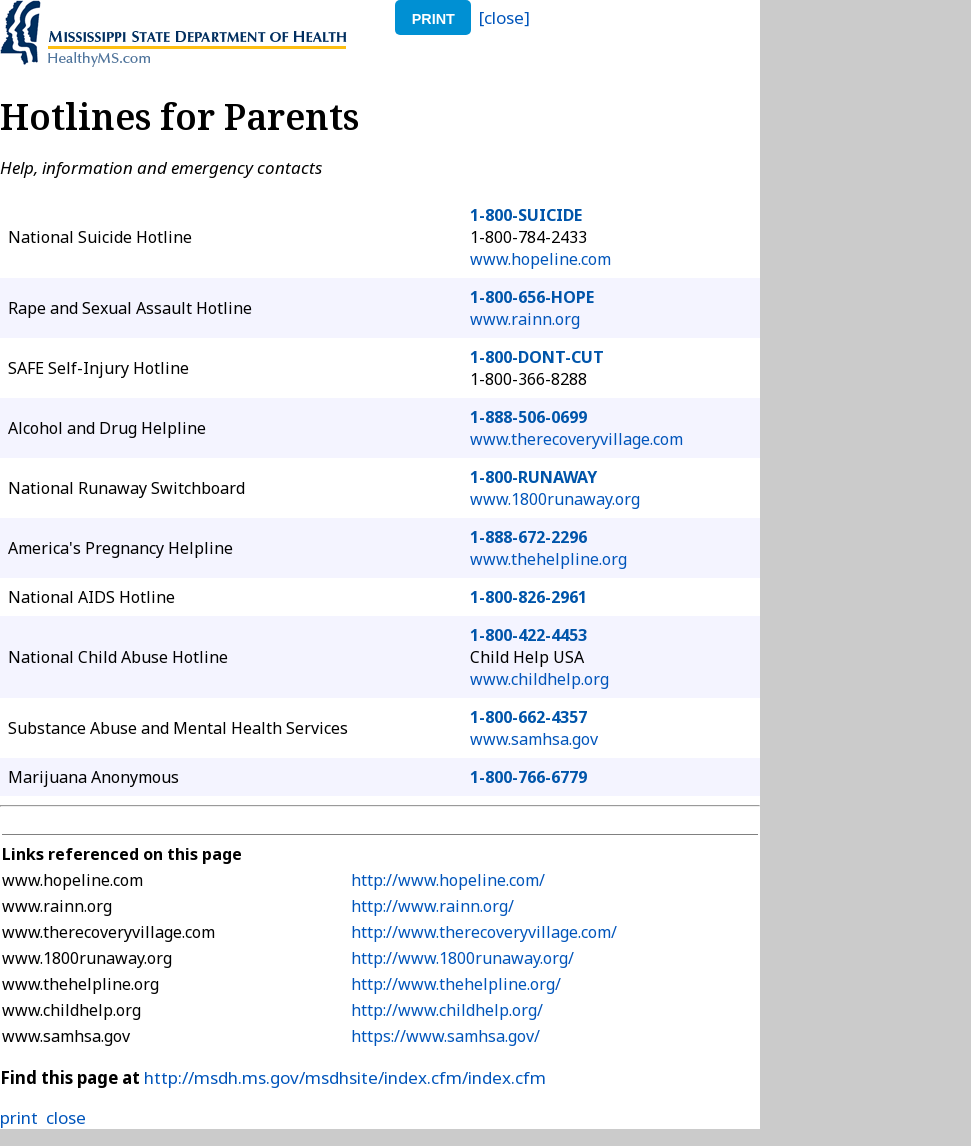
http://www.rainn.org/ (432, 906)
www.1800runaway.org (555, 499)
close (66, 1117)
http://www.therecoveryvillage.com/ (484, 932)
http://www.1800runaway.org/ (462, 958)
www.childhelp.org (539, 679)
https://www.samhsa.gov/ (445, 1036)
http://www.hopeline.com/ (448, 880)
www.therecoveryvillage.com (576, 439)
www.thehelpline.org (548, 559)
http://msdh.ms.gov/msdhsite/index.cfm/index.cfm (345, 1077)
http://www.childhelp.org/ (447, 1010)
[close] (504, 17)
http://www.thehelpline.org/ (456, 984)
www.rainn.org (525, 319)
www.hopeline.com (540, 259)
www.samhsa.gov (534, 739)
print (433, 19)
